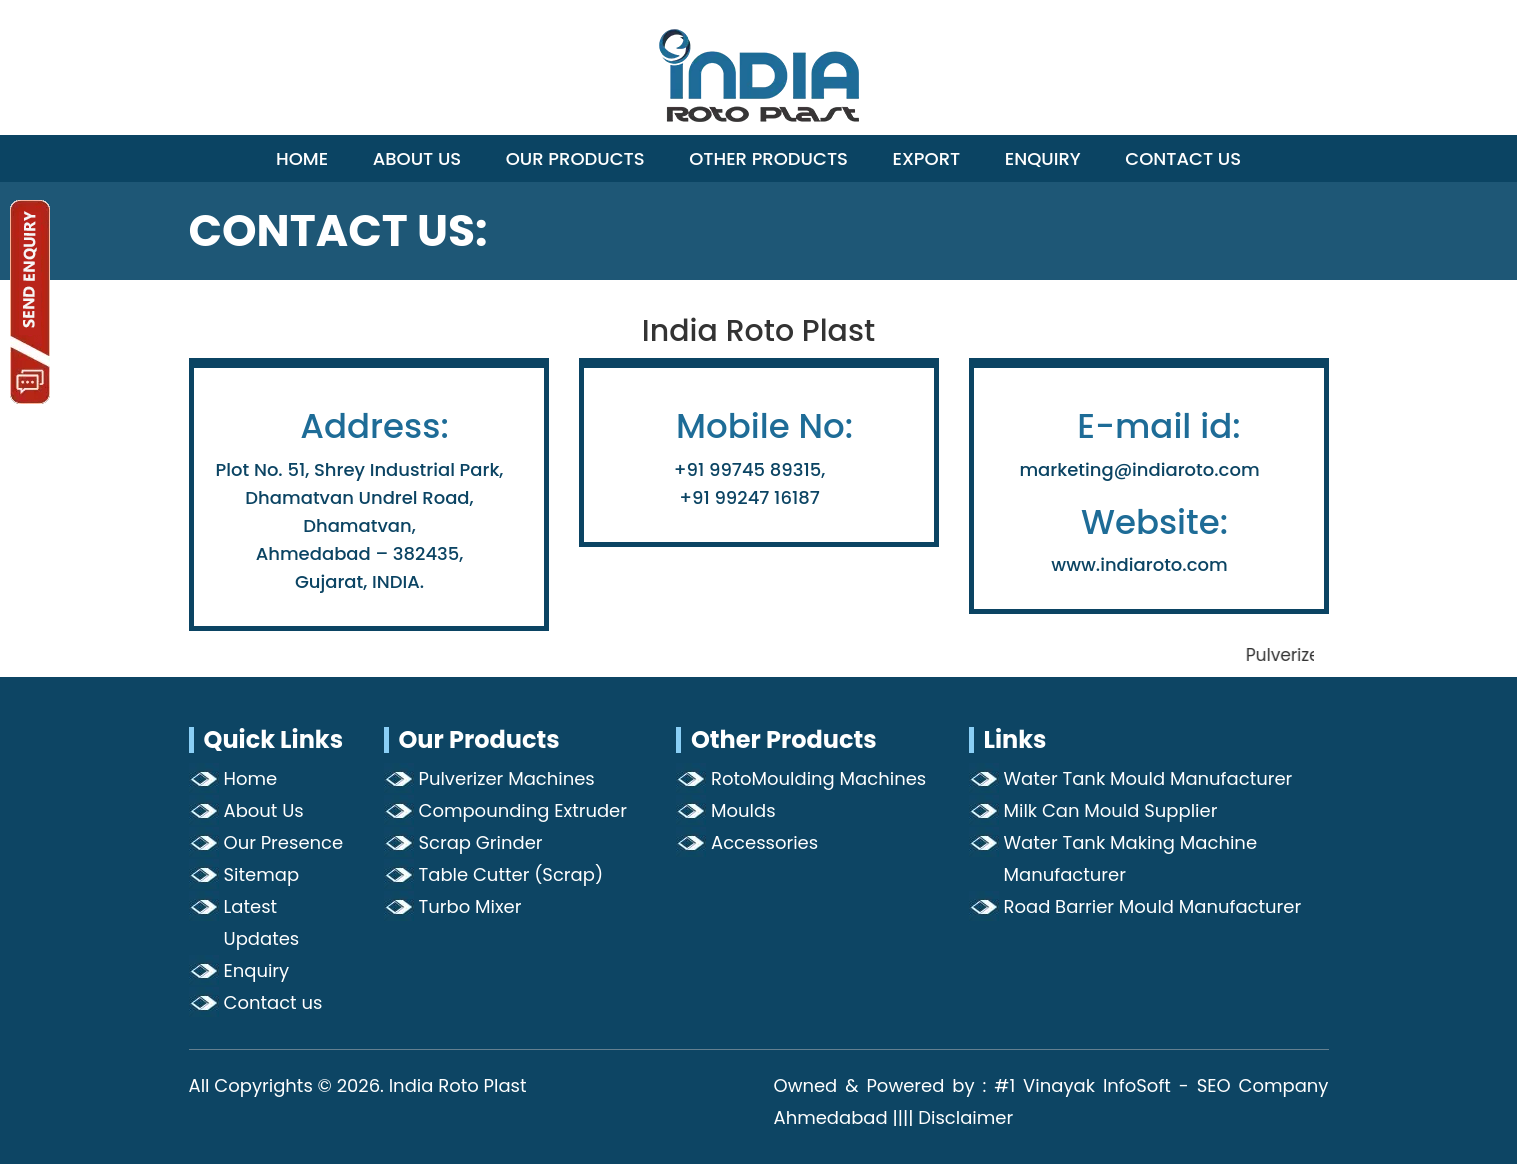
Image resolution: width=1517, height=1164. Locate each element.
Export (927, 158)
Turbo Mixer (470, 906)
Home (302, 158)
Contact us (273, 1002)
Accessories (764, 842)
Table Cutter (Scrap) (511, 874)
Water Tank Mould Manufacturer (1148, 778)
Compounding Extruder (523, 810)
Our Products (575, 158)
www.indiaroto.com (1139, 564)
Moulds (743, 810)
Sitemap (262, 874)
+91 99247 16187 (749, 497)
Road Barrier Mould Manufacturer (1153, 906)
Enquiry (1043, 158)
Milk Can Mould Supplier (1111, 810)
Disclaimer (965, 1117)
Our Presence (284, 842)
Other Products (768, 158)
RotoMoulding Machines (818, 778)
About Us (417, 158)
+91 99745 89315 (747, 469)
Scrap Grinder (481, 842)
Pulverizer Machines (507, 778)
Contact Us (1183, 158)
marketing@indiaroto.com (1139, 469)
